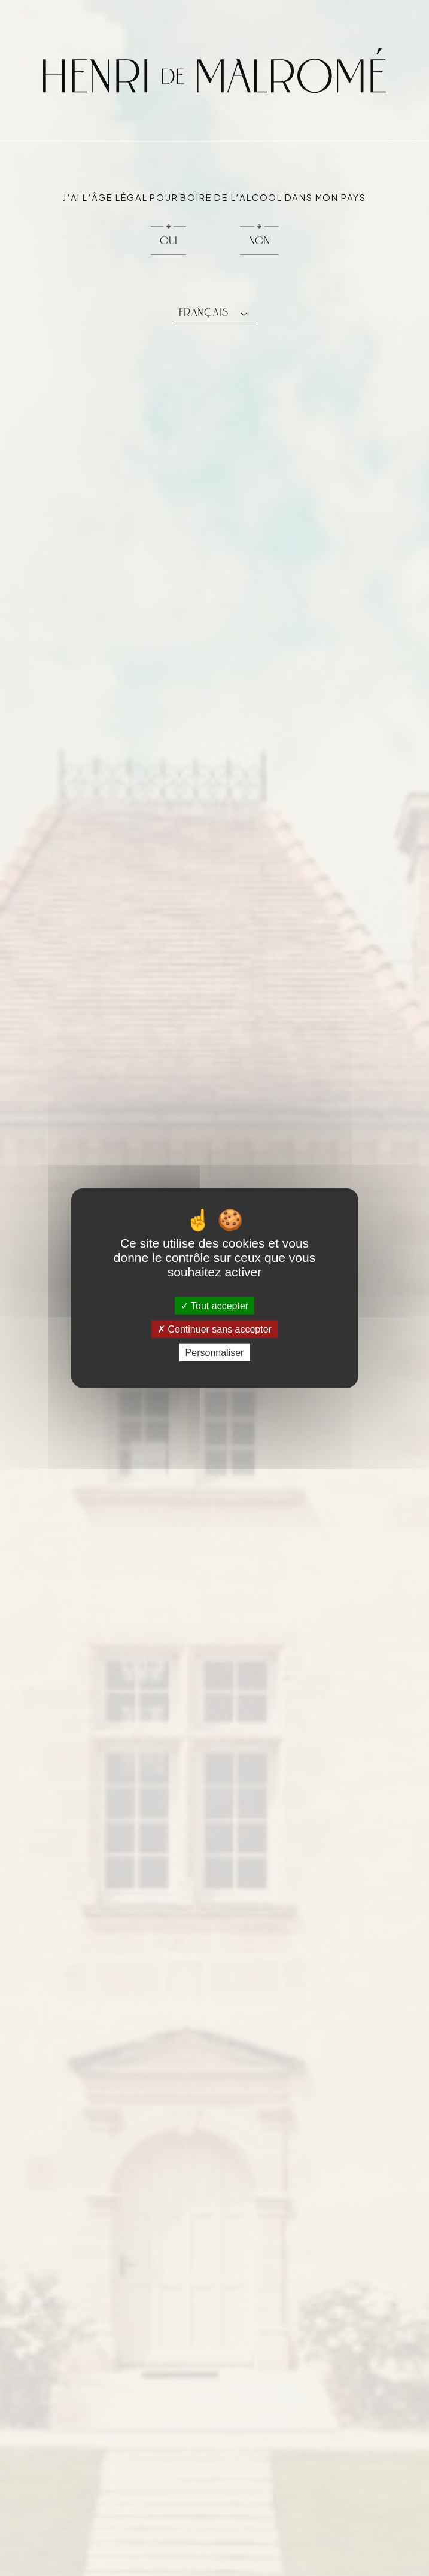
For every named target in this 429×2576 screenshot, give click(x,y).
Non (259, 240)
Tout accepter (214, 1305)
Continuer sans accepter (214, 1329)
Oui (168, 240)
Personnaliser (214, 1353)
